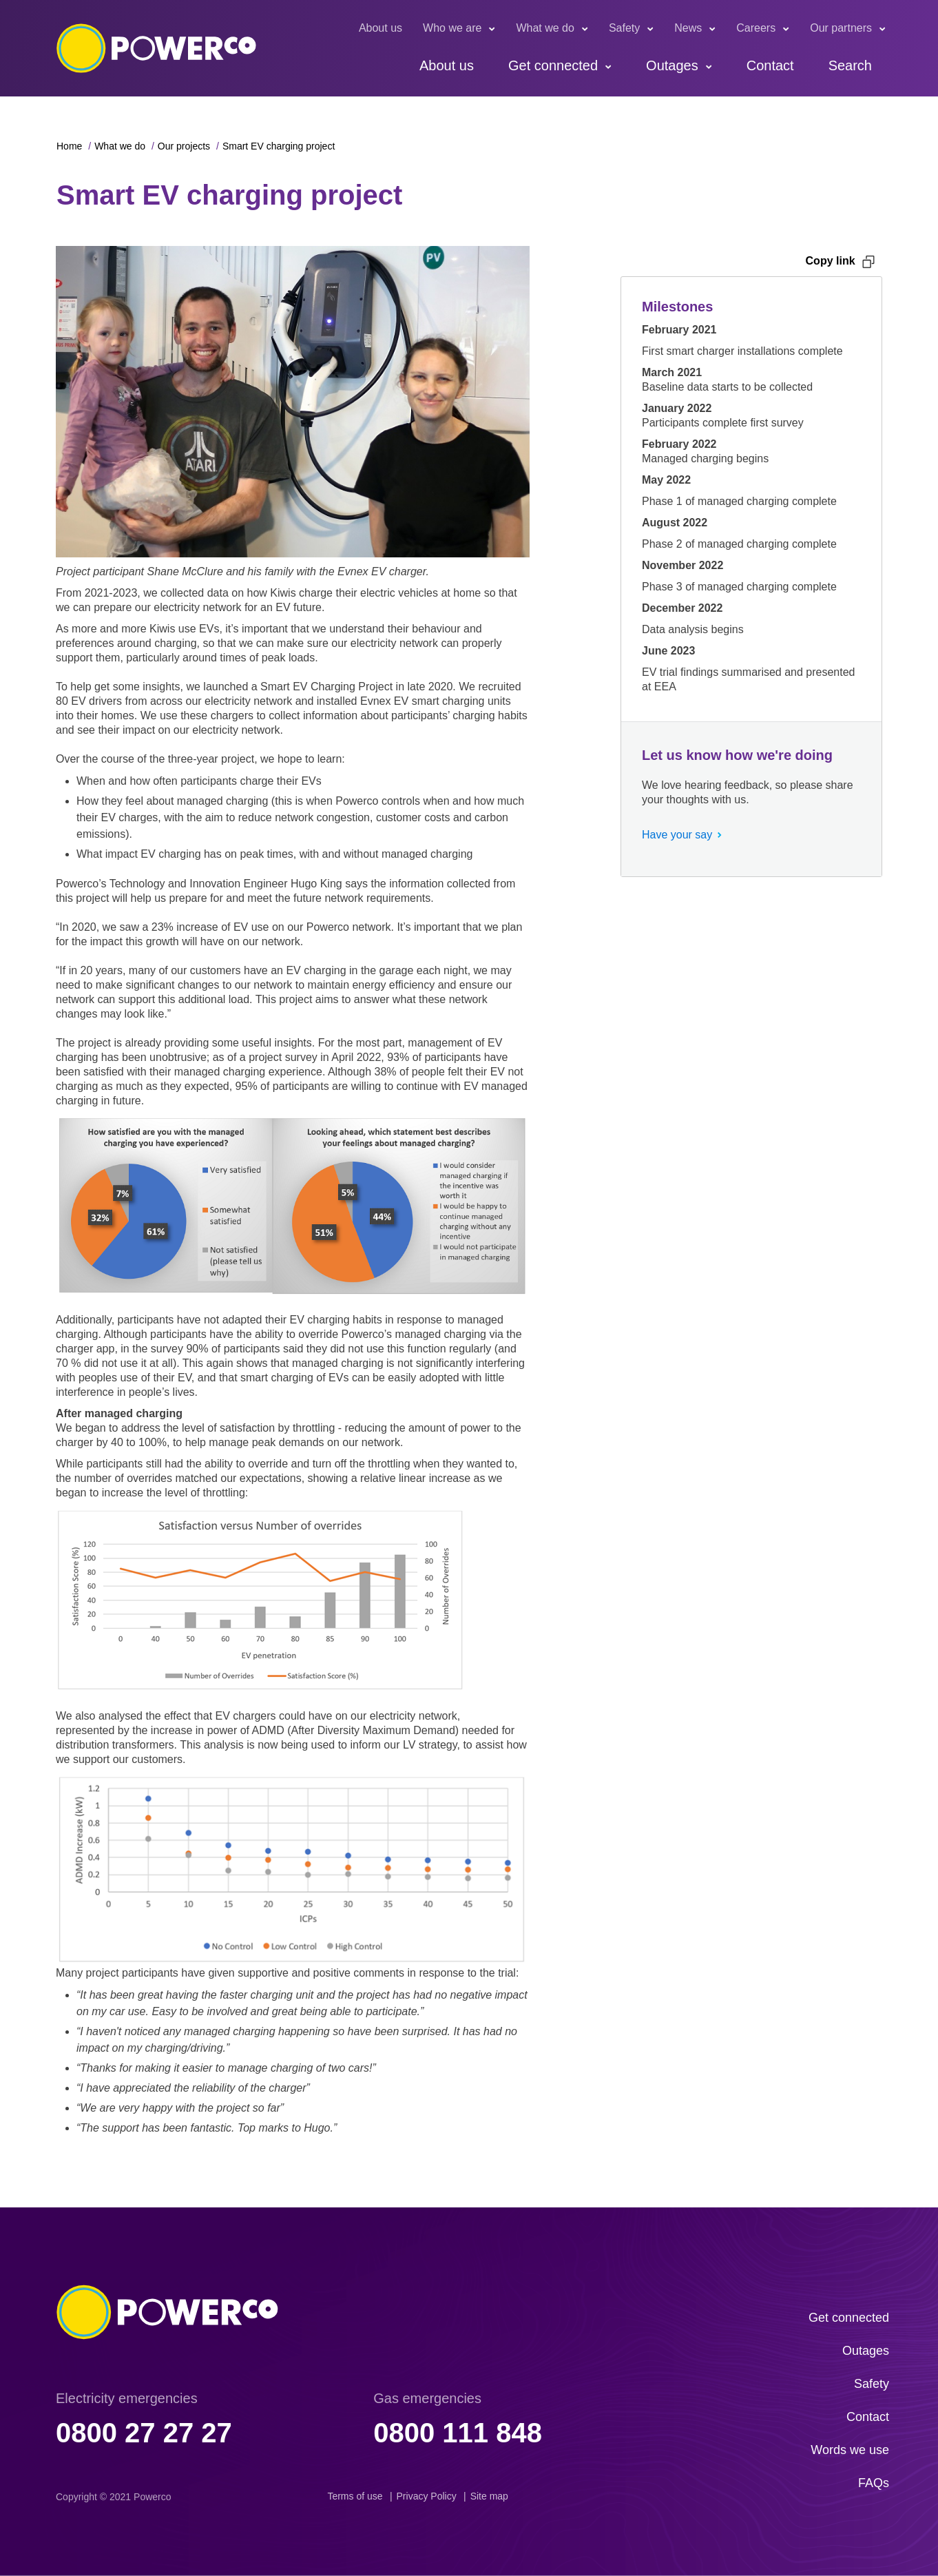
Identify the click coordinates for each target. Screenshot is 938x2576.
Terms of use (354, 2496)
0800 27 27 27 (144, 2433)
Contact (770, 65)
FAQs (873, 2483)
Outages (672, 65)
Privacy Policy (427, 2496)
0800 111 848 (457, 2433)
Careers (755, 28)
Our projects (184, 146)
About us (380, 28)
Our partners (841, 28)
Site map (489, 2496)
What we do (545, 28)
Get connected (553, 65)
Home (69, 146)
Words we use (850, 2450)
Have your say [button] (677, 835)
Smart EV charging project (278, 146)
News (688, 28)
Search (850, 65)
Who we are (452, 28)
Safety (624, 28)
